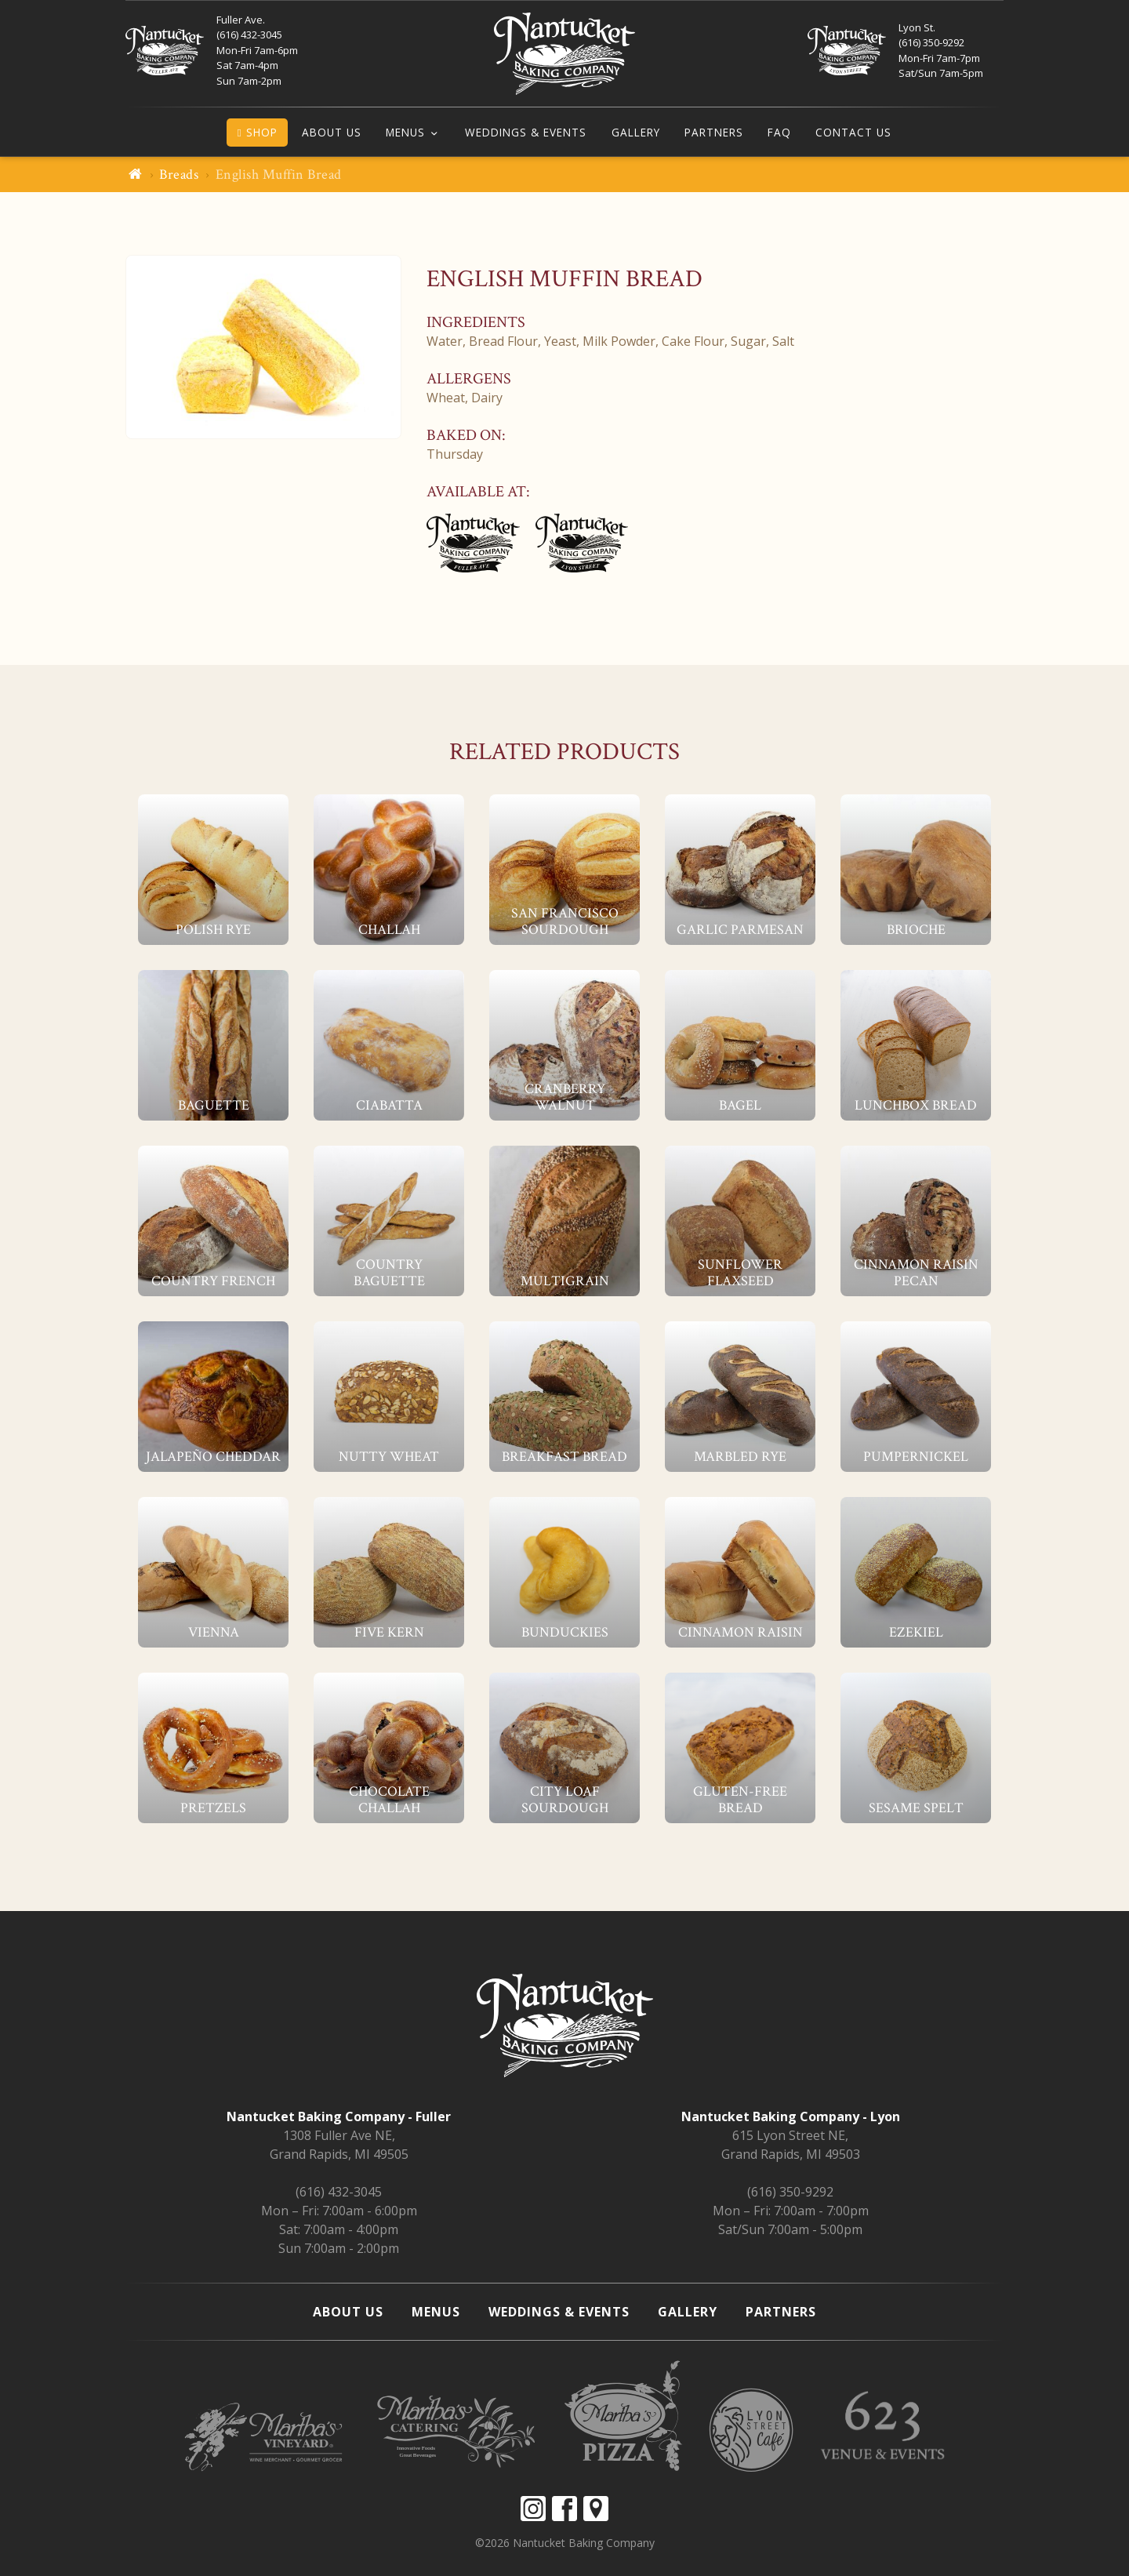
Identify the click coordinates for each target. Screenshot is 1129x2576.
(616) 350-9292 (790, 2191)
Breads (178, 174)
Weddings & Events (525, 132)
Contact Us (853, 132)
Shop (258, 132)
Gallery (636, 132)
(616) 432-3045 (339, 2191)
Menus (405, 132)
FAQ (779, 132)
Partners (713, 132)
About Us (331, 132)
